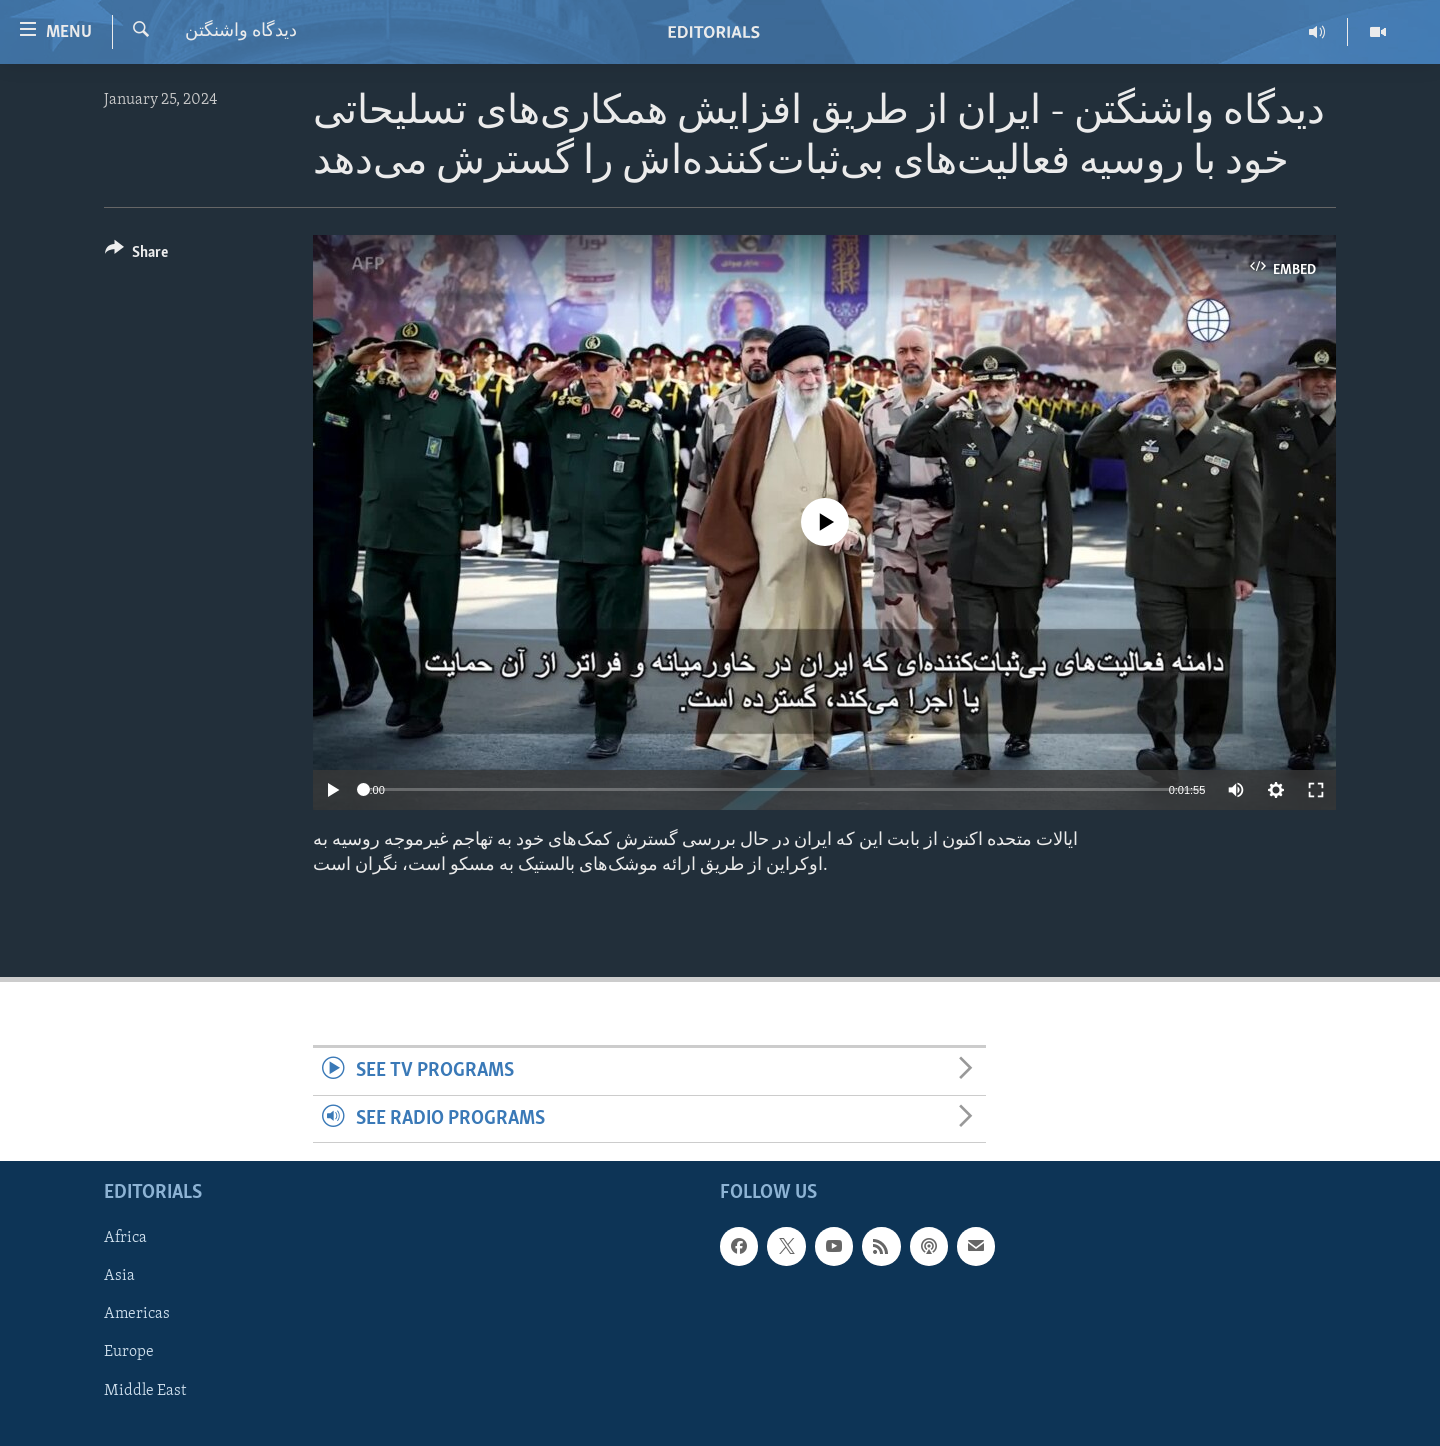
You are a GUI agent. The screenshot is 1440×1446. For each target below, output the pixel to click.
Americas (137, 1314)
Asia (119, 1276)
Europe (129, 1352)
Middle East (145, 1390)
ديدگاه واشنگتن (241, 31)
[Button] (136, 255)
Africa (125, 1238)
